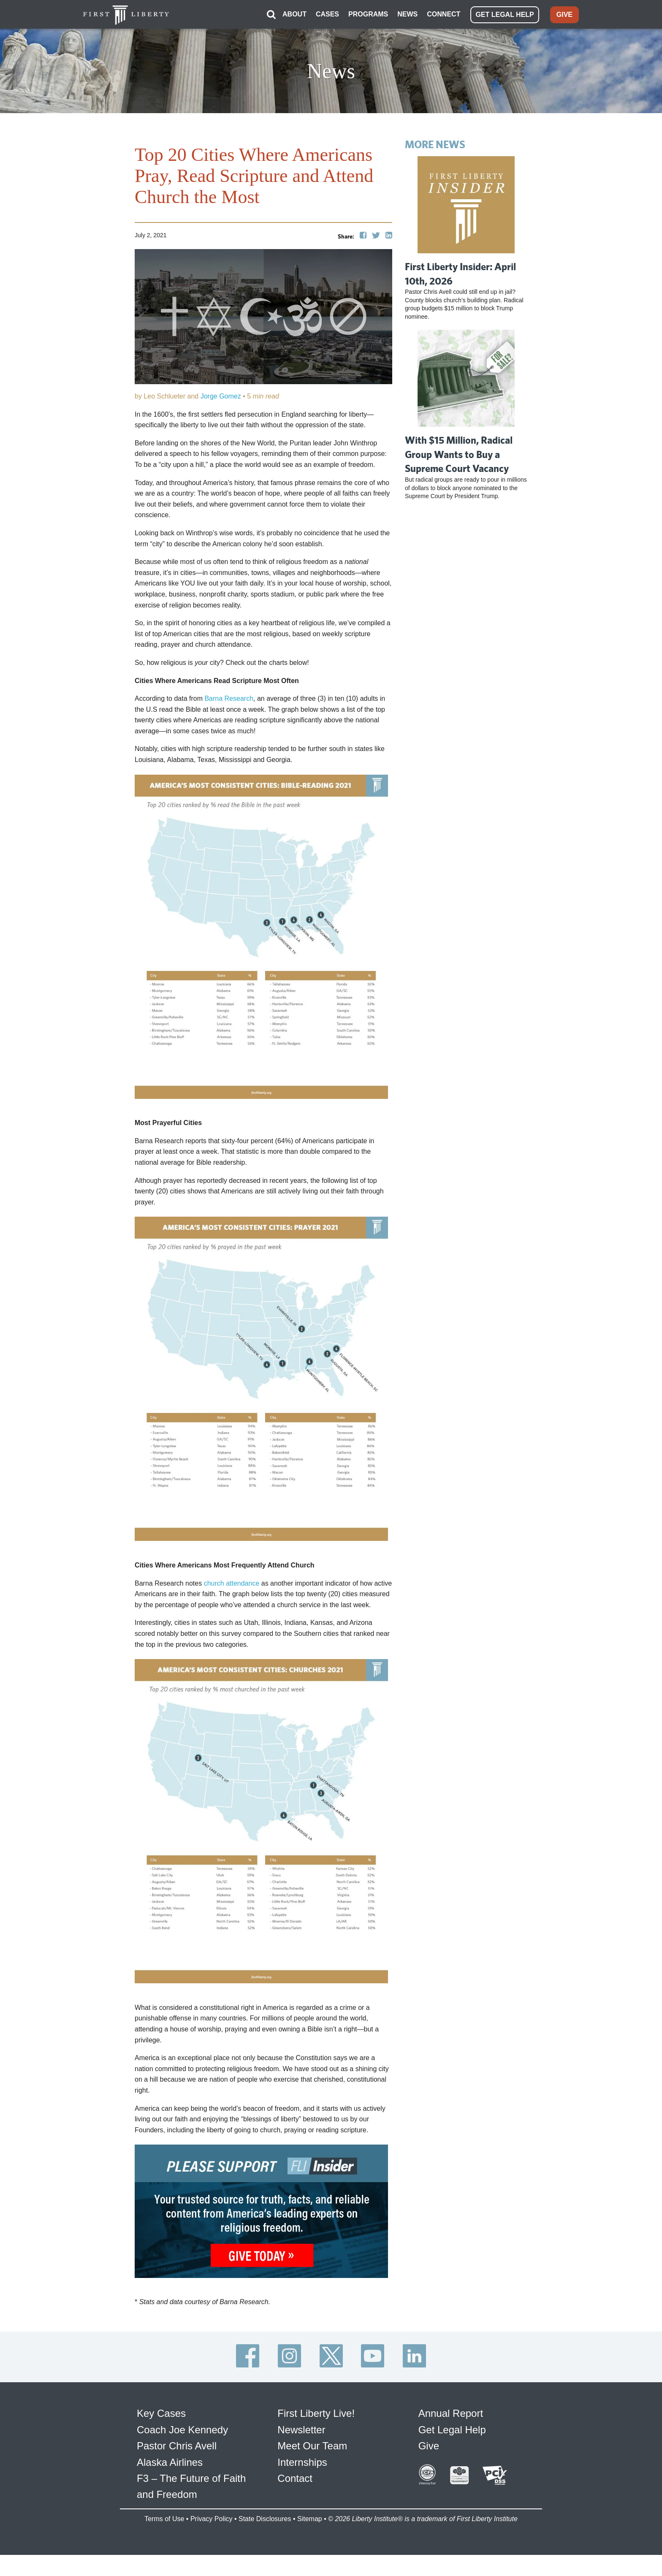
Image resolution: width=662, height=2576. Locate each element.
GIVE (564, 14)
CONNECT (443, 14)
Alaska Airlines (170, 2462)
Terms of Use (164, 2518)
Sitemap (309, 2518)
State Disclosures (265, 2518)
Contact (294, 2478)
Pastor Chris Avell (177, 2445)
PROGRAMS (368, 14)
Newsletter (301, 2429)
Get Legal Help (452, 2429)
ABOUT (294, 14)
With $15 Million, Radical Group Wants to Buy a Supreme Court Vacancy (459, 454)
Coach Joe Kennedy (182, 2429)
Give (428, 2445)
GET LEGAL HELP (504, 14)
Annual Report (450, 2413)
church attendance (232, 1583)
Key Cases (161, 2413)
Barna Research (228, 698)
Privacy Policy (211, 2518)
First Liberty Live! (316, 2413)
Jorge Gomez (222, 396)
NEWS (407, 14)
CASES (327, 14)
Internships (302, 2462)
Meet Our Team (312, 2445)
